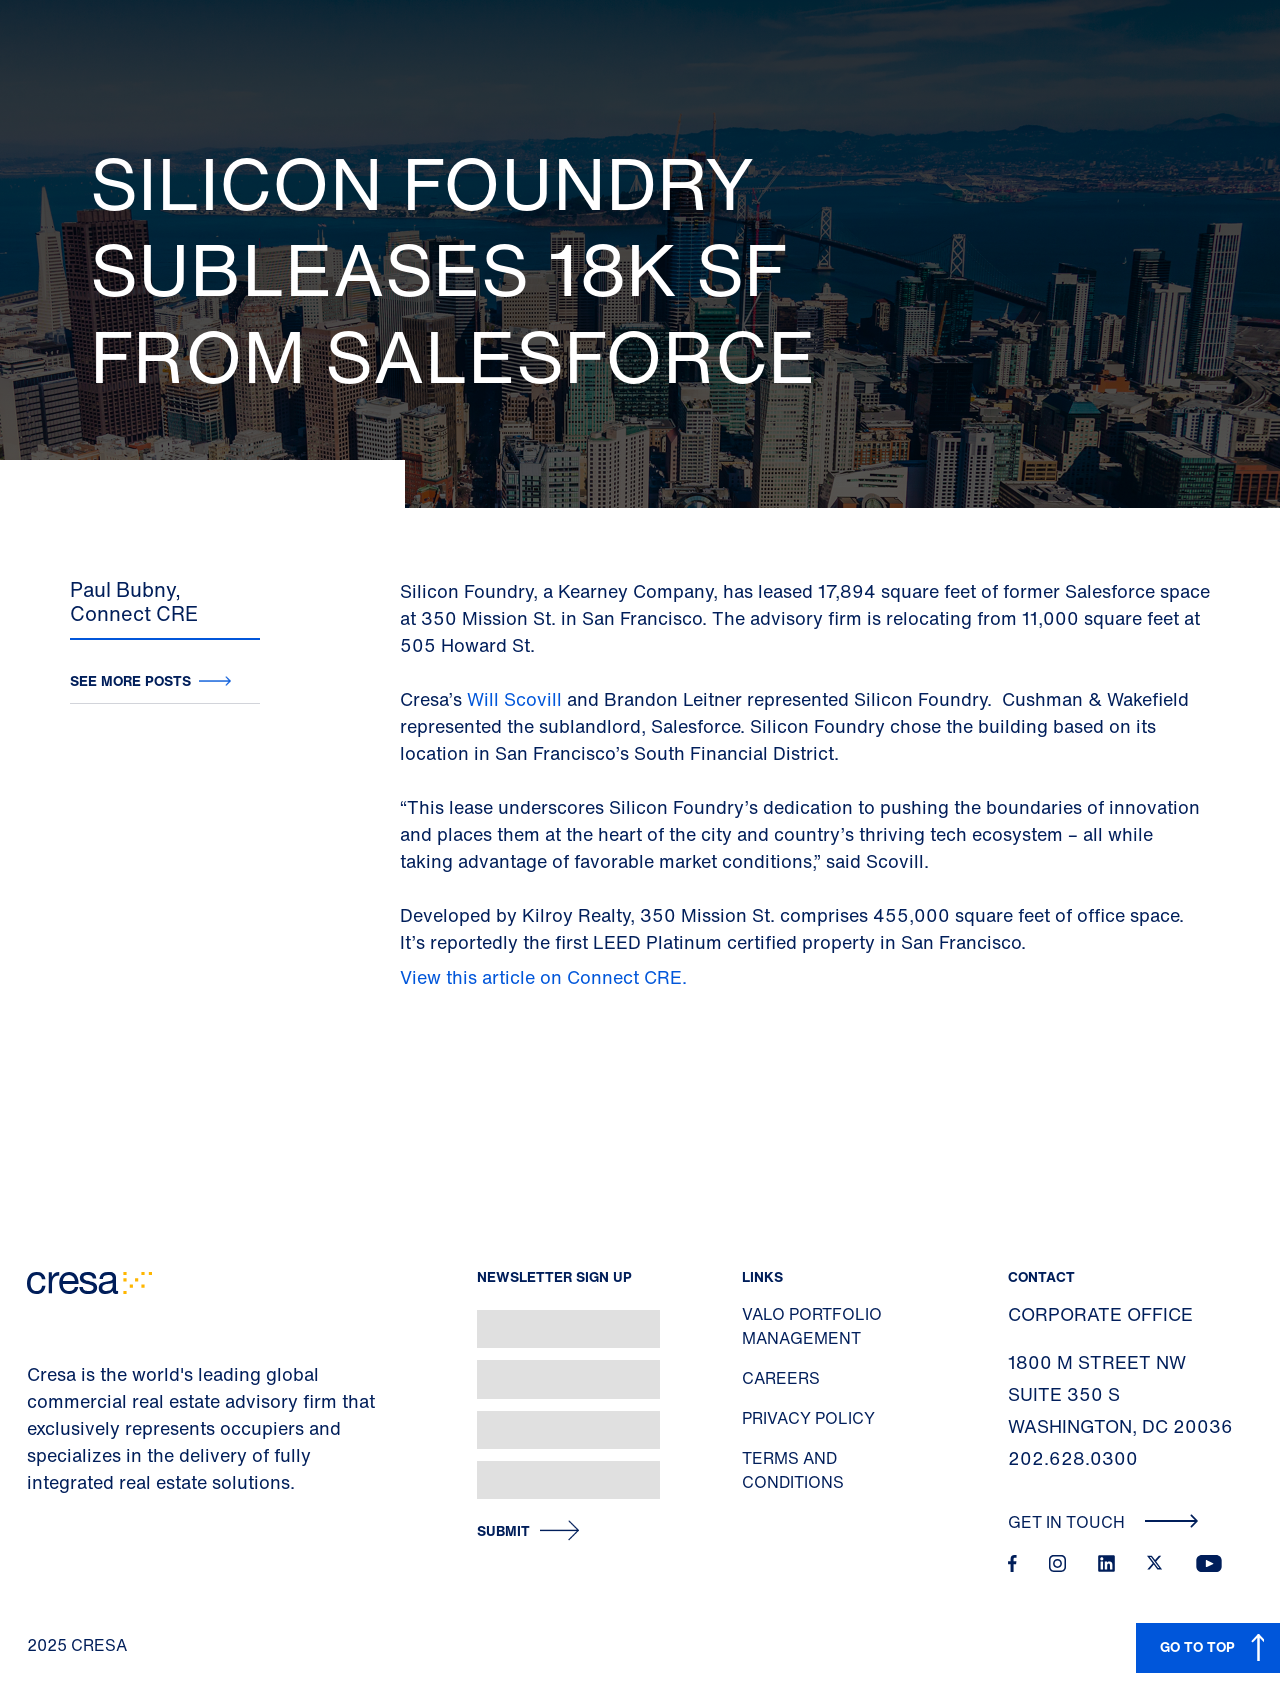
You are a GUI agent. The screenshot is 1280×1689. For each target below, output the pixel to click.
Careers (781, 1378)
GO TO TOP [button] (1197, 1646)
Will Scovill (517, 699)
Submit (503, 1531)
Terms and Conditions (793, 1470)
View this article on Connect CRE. (546, 977)
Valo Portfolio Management (812, 1326)
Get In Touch (1103, 1522)
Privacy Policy (808, 1418)
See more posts (130, 680)
